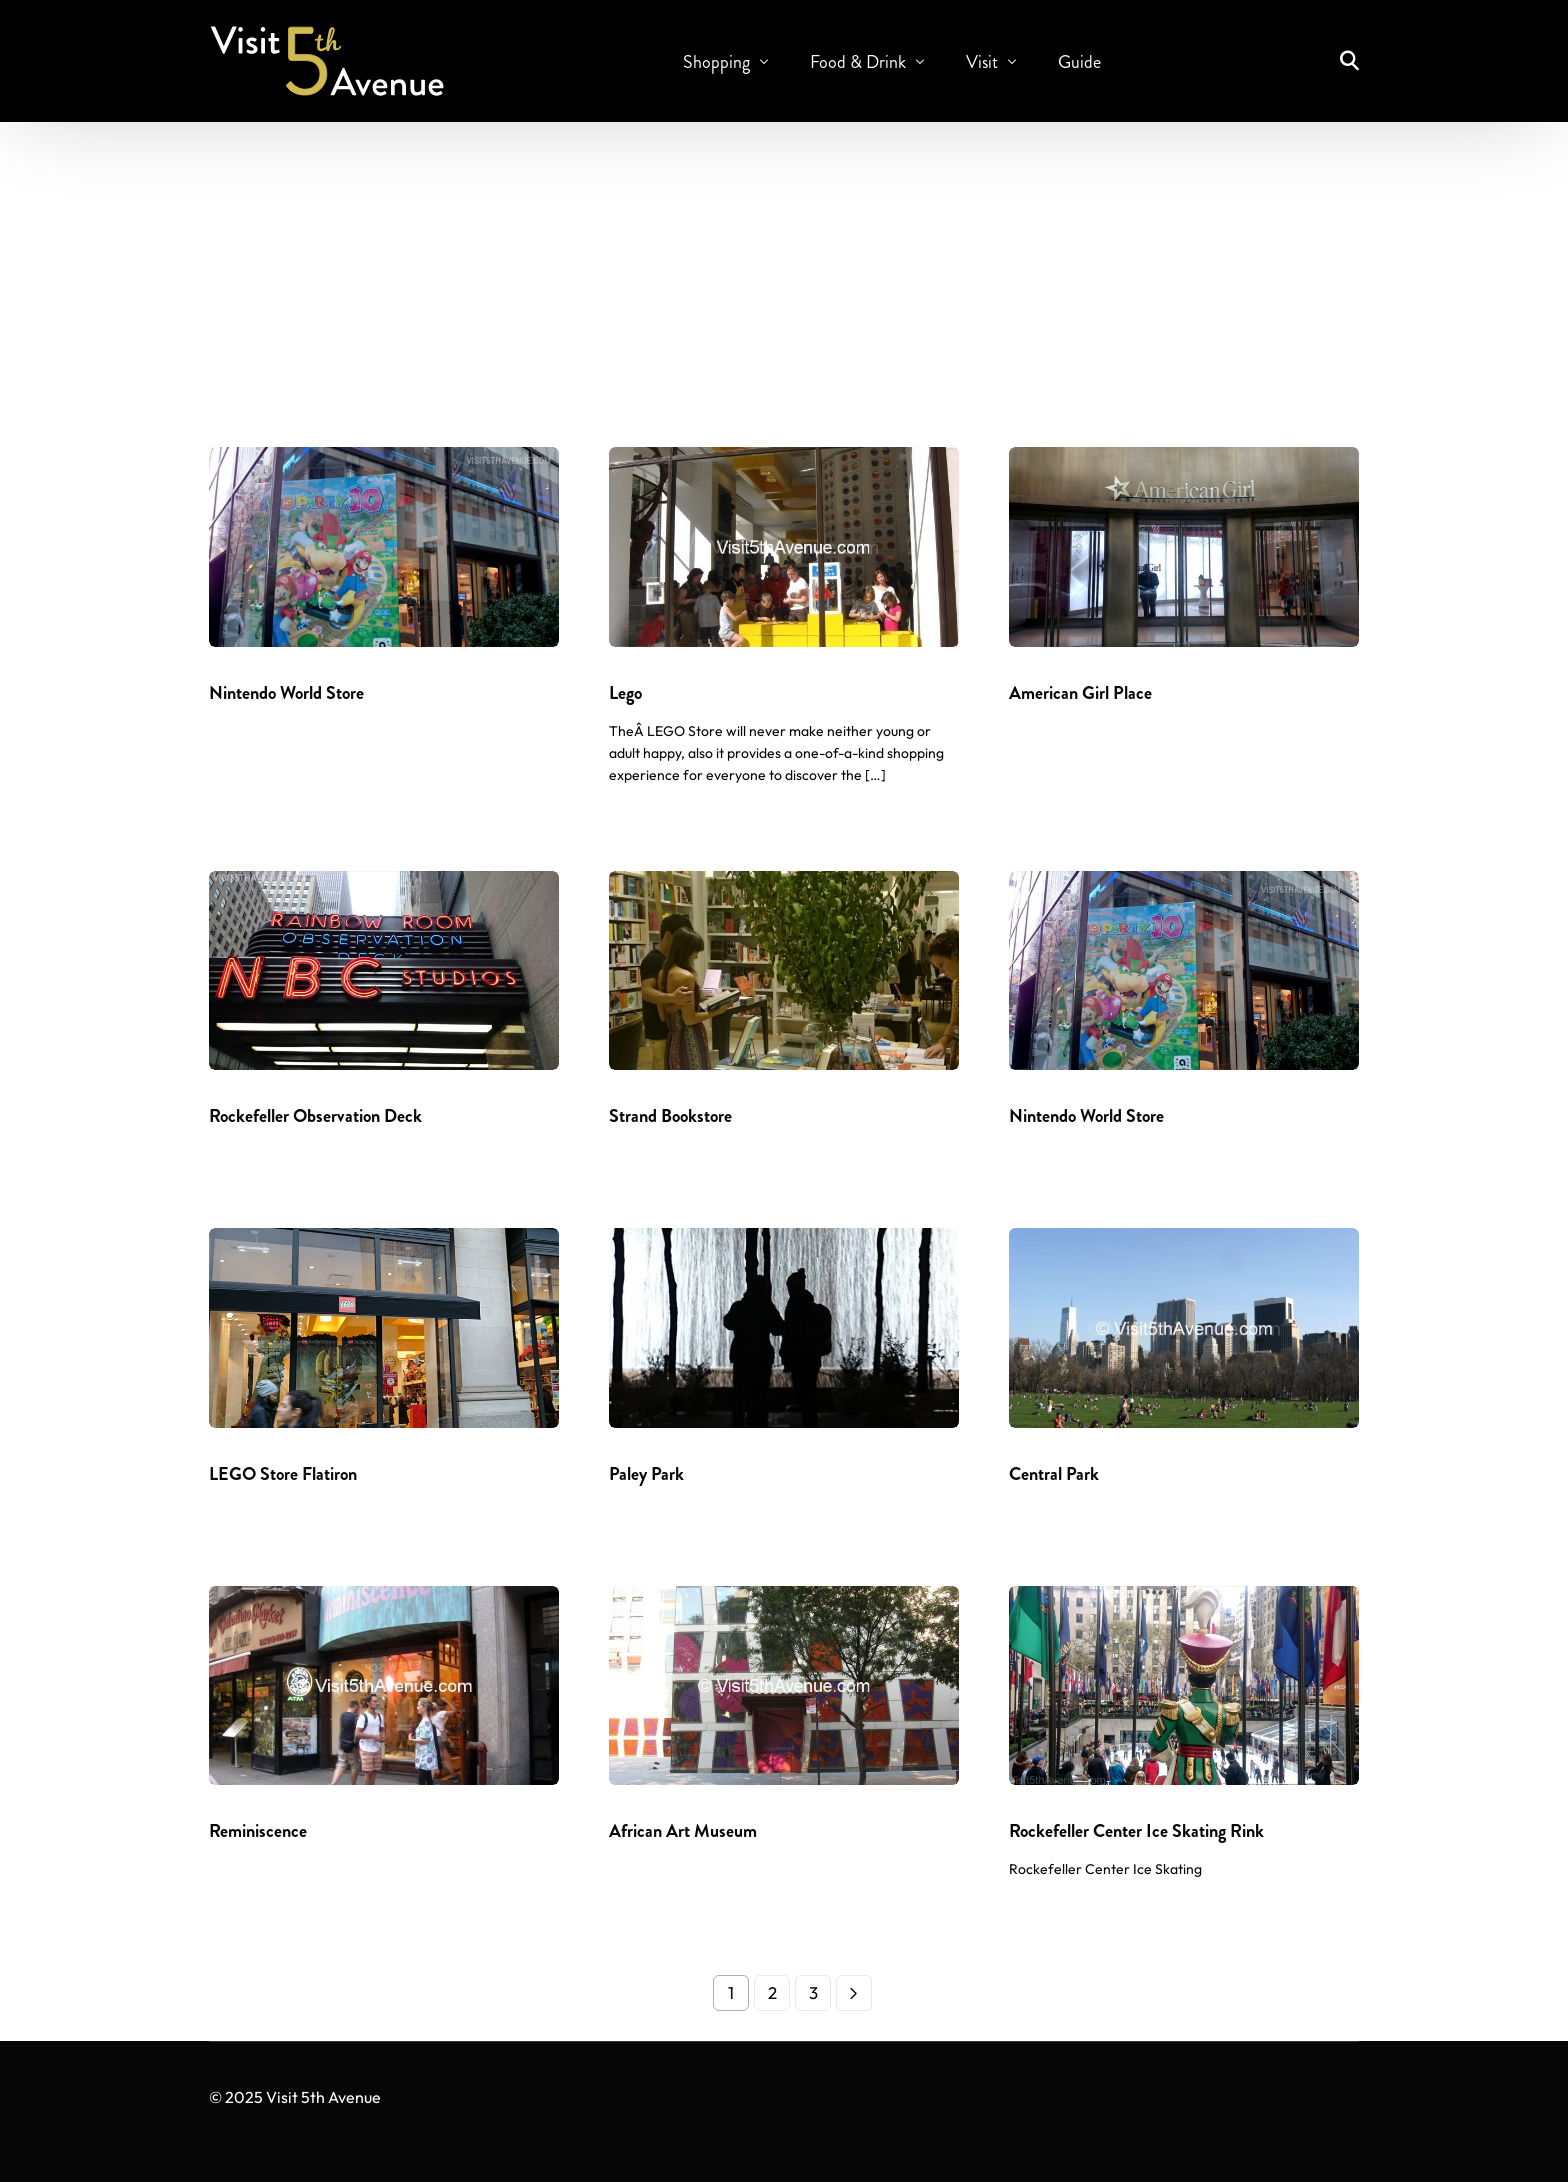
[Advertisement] (784, 277)
